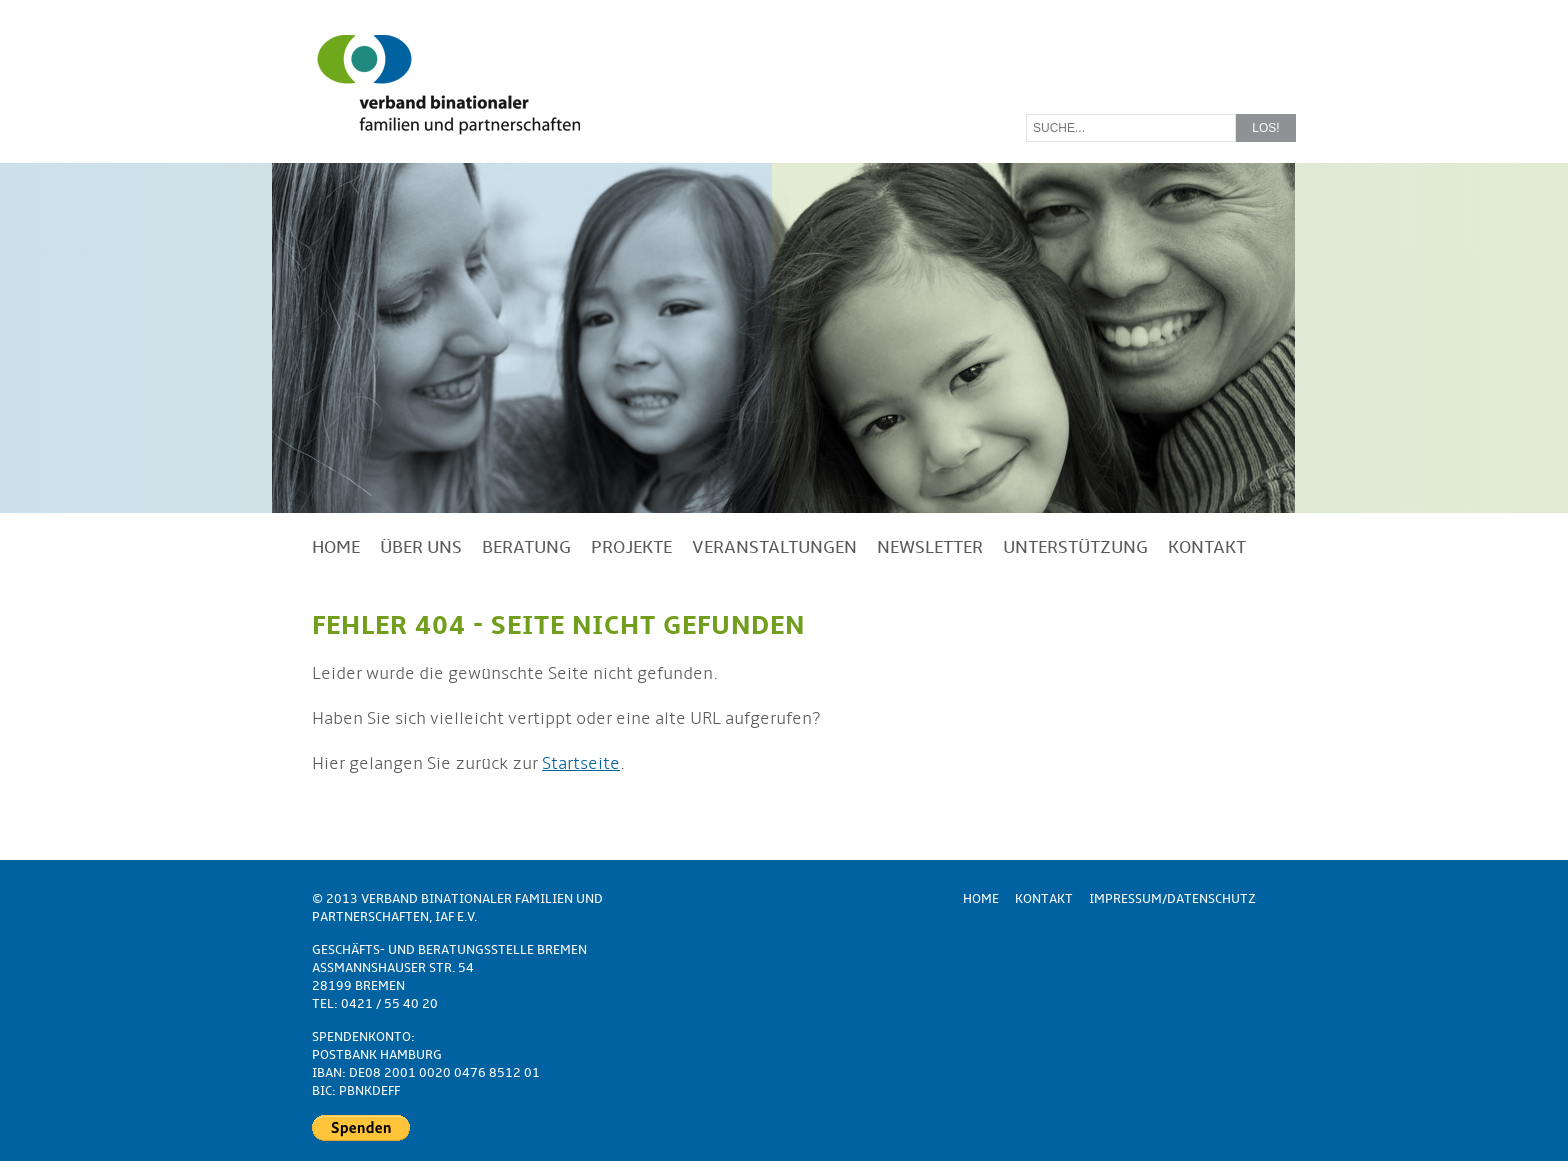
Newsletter (930, 547)
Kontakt (1207, 547)
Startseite (581, 764)
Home (336, 547)
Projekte (631, 547)
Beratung (526, 547)
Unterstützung (1075, 547)
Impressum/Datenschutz (1172, 899)
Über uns (421, 547)
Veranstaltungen (774, 547)
